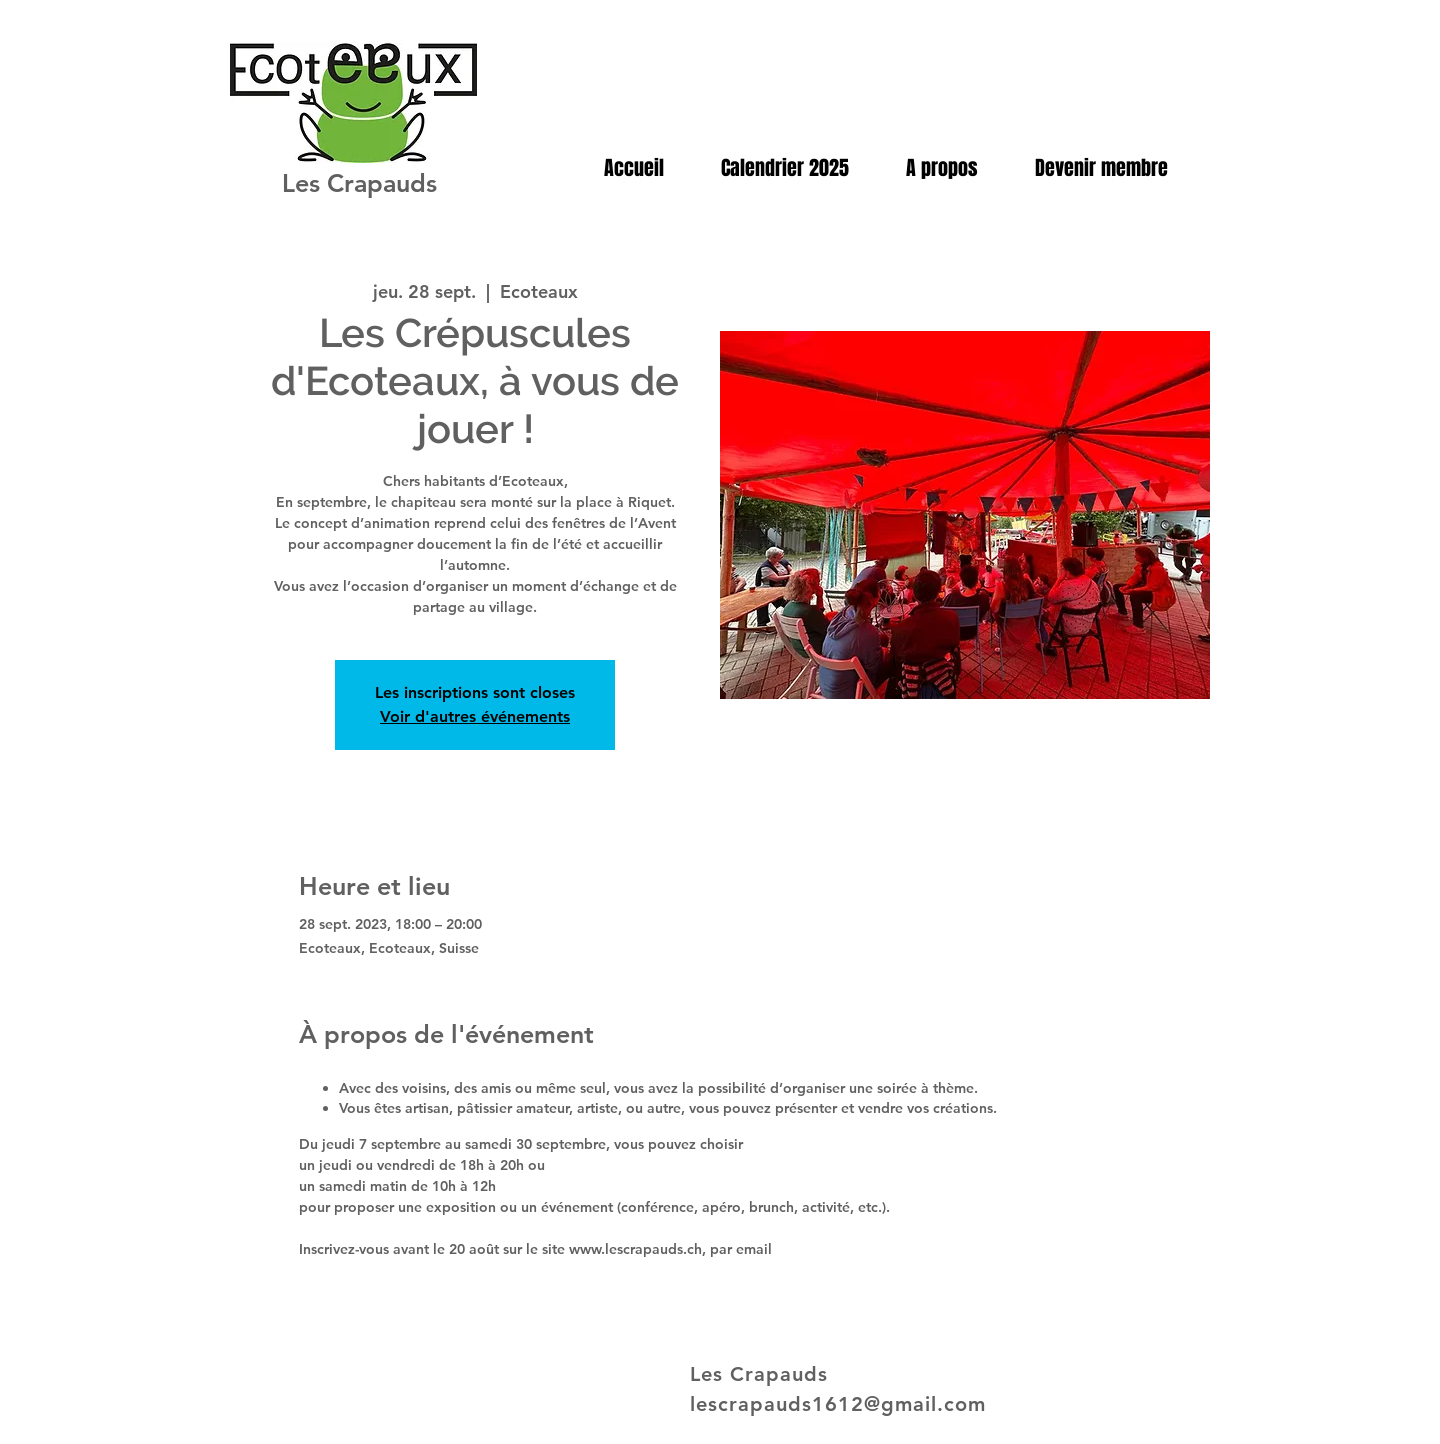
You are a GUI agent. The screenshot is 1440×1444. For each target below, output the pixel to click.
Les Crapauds (359, 183)
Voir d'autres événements (475, 716)
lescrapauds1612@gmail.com (838, 1404)
